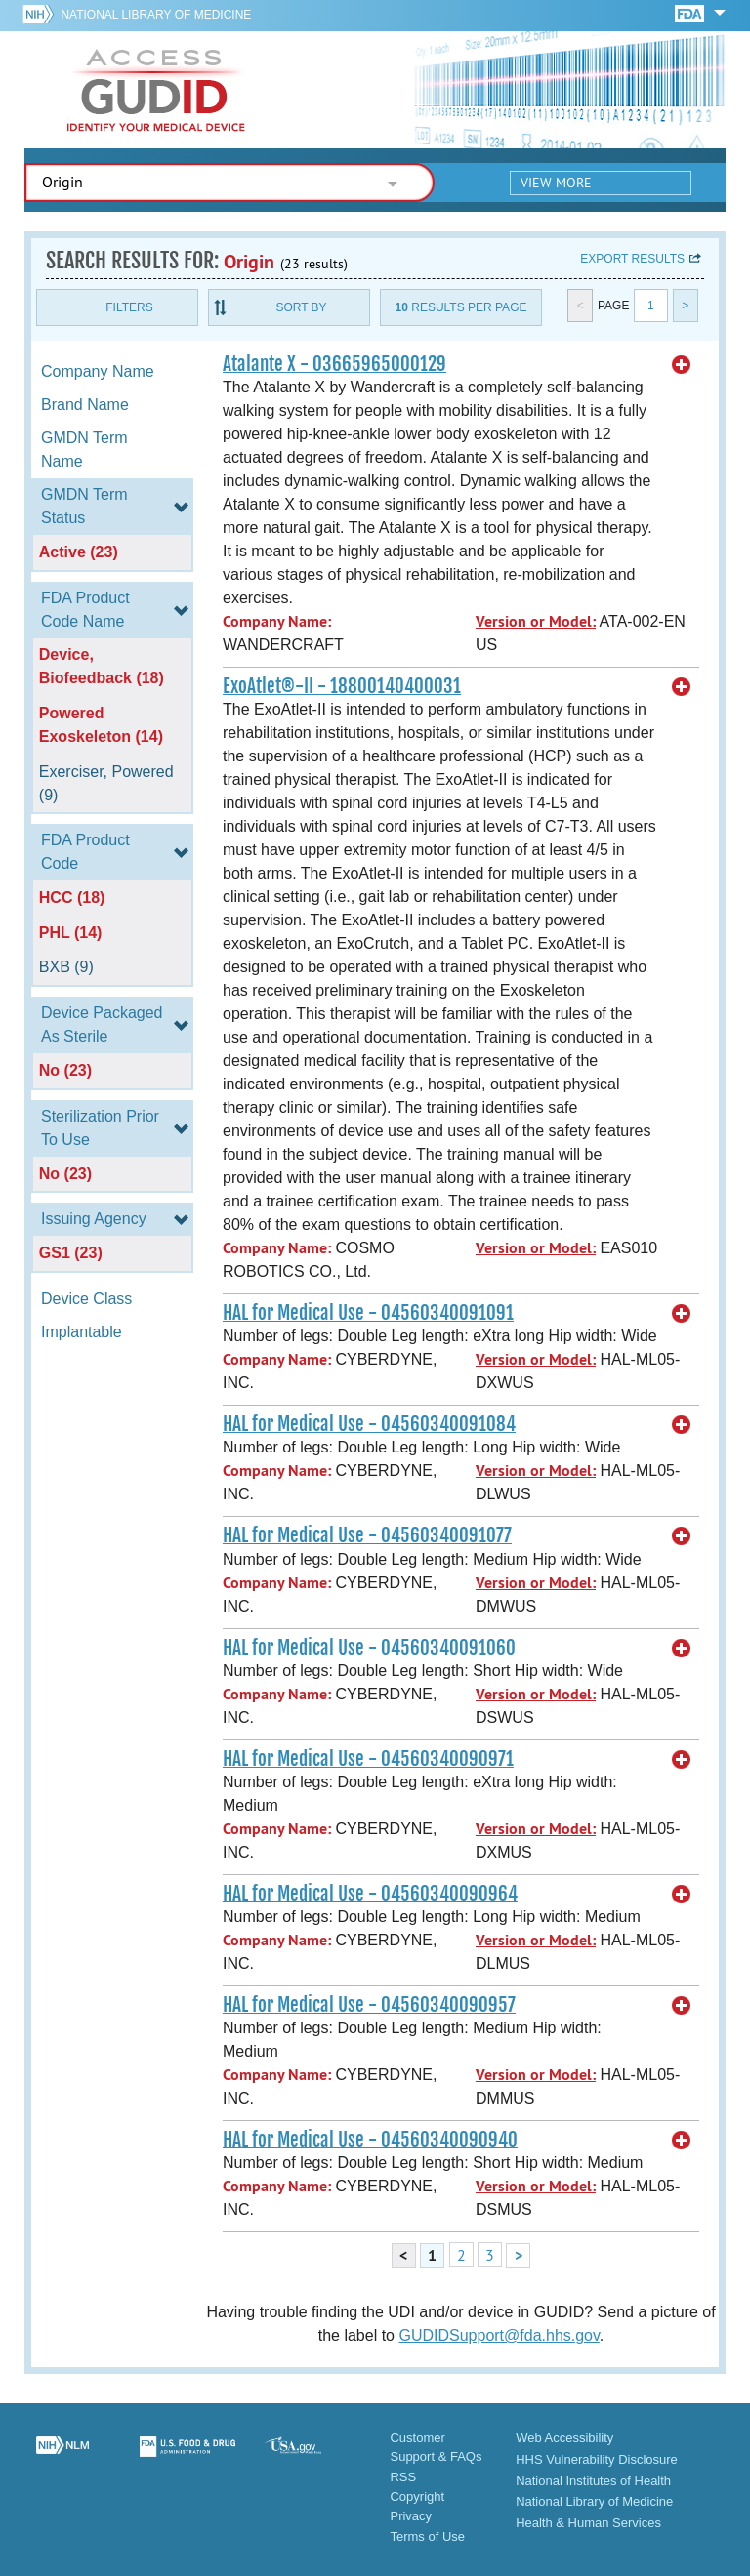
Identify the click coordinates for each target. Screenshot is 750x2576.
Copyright (417, 2496)
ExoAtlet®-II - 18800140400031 (342, 686)
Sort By (300, 307)
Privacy (411, 2516)
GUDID (156, 89)
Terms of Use (427, 2536)
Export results (632, 259)
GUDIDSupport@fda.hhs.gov (498, 2335)
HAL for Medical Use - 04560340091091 (368, 1313)
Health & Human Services (588, 2522)
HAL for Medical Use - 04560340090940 (370, 2139)
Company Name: (277, 621)
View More (556, 182)
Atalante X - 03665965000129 (334, 364)
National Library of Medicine (156, 14)
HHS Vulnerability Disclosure (597, 2459)
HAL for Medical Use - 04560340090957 (369, 2005)
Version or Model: (536, 621)
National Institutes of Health (593, 2481)
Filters (128, 307)
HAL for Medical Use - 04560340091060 (369, 1647)
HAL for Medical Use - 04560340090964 (370, 1893)
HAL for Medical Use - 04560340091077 (367, 1535)
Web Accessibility (564, 2438)
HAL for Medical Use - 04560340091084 (369, 1424)
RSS (403, 2477)
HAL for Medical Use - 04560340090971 (368, 1759)
